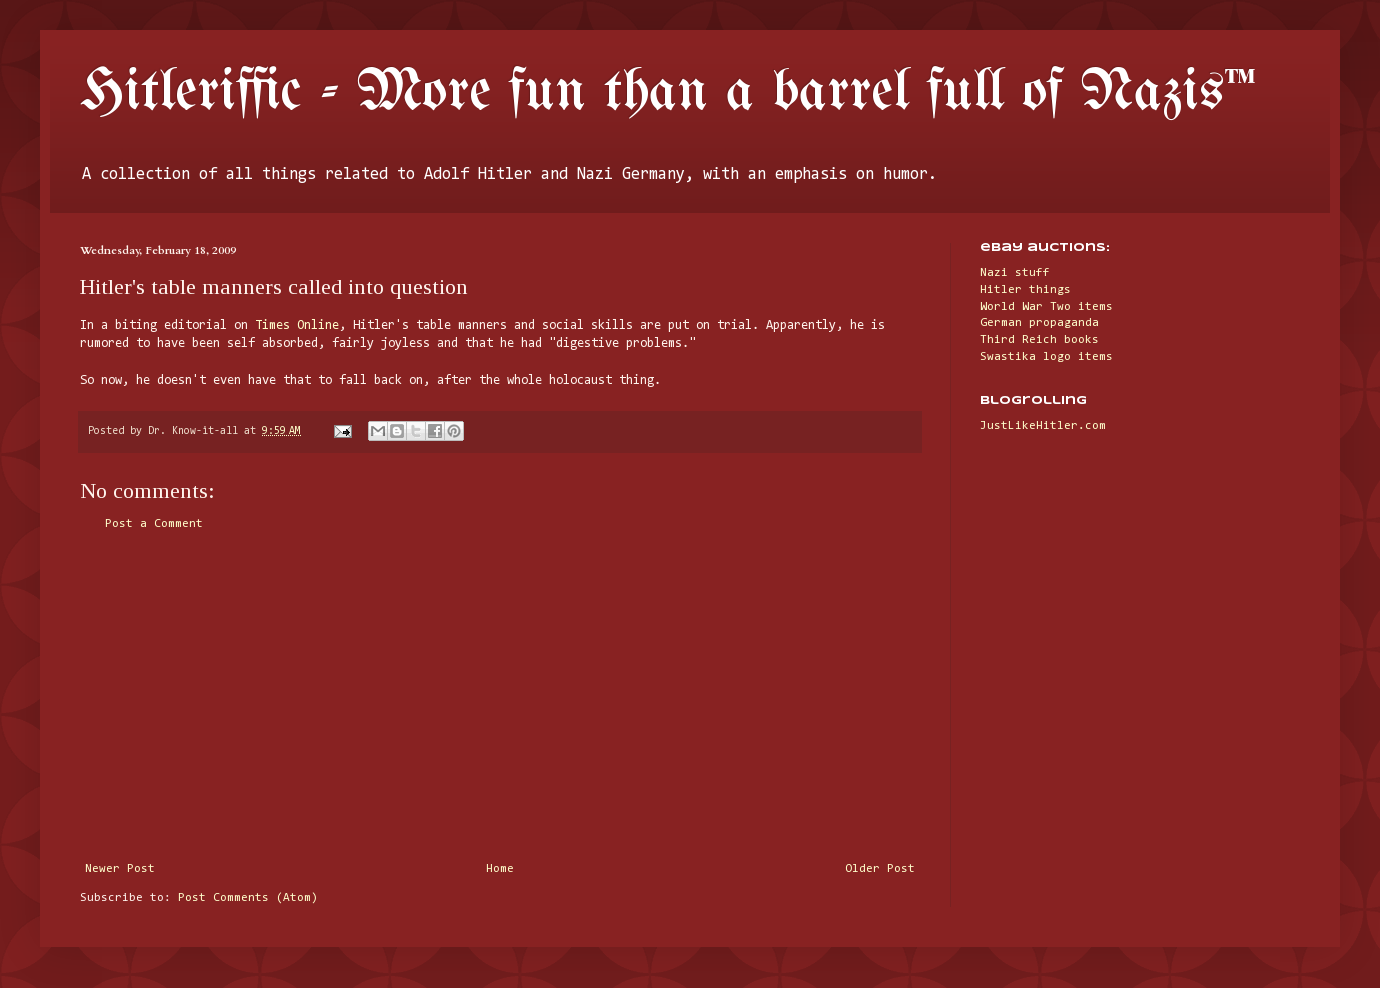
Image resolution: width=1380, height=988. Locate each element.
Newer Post (120, 869)
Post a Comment (154, 524)
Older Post (880, 869)
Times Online (297, 325)
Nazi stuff (1015, 273)
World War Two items (1046, 307)
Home (500, 869)
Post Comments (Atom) (248, 898)
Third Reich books (1039, 340)
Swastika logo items (1046, 357)
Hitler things (1025, 290)
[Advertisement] (500, 697)
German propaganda (1039, 323)
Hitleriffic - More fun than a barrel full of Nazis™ (668, 93)
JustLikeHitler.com (1043, 426)
